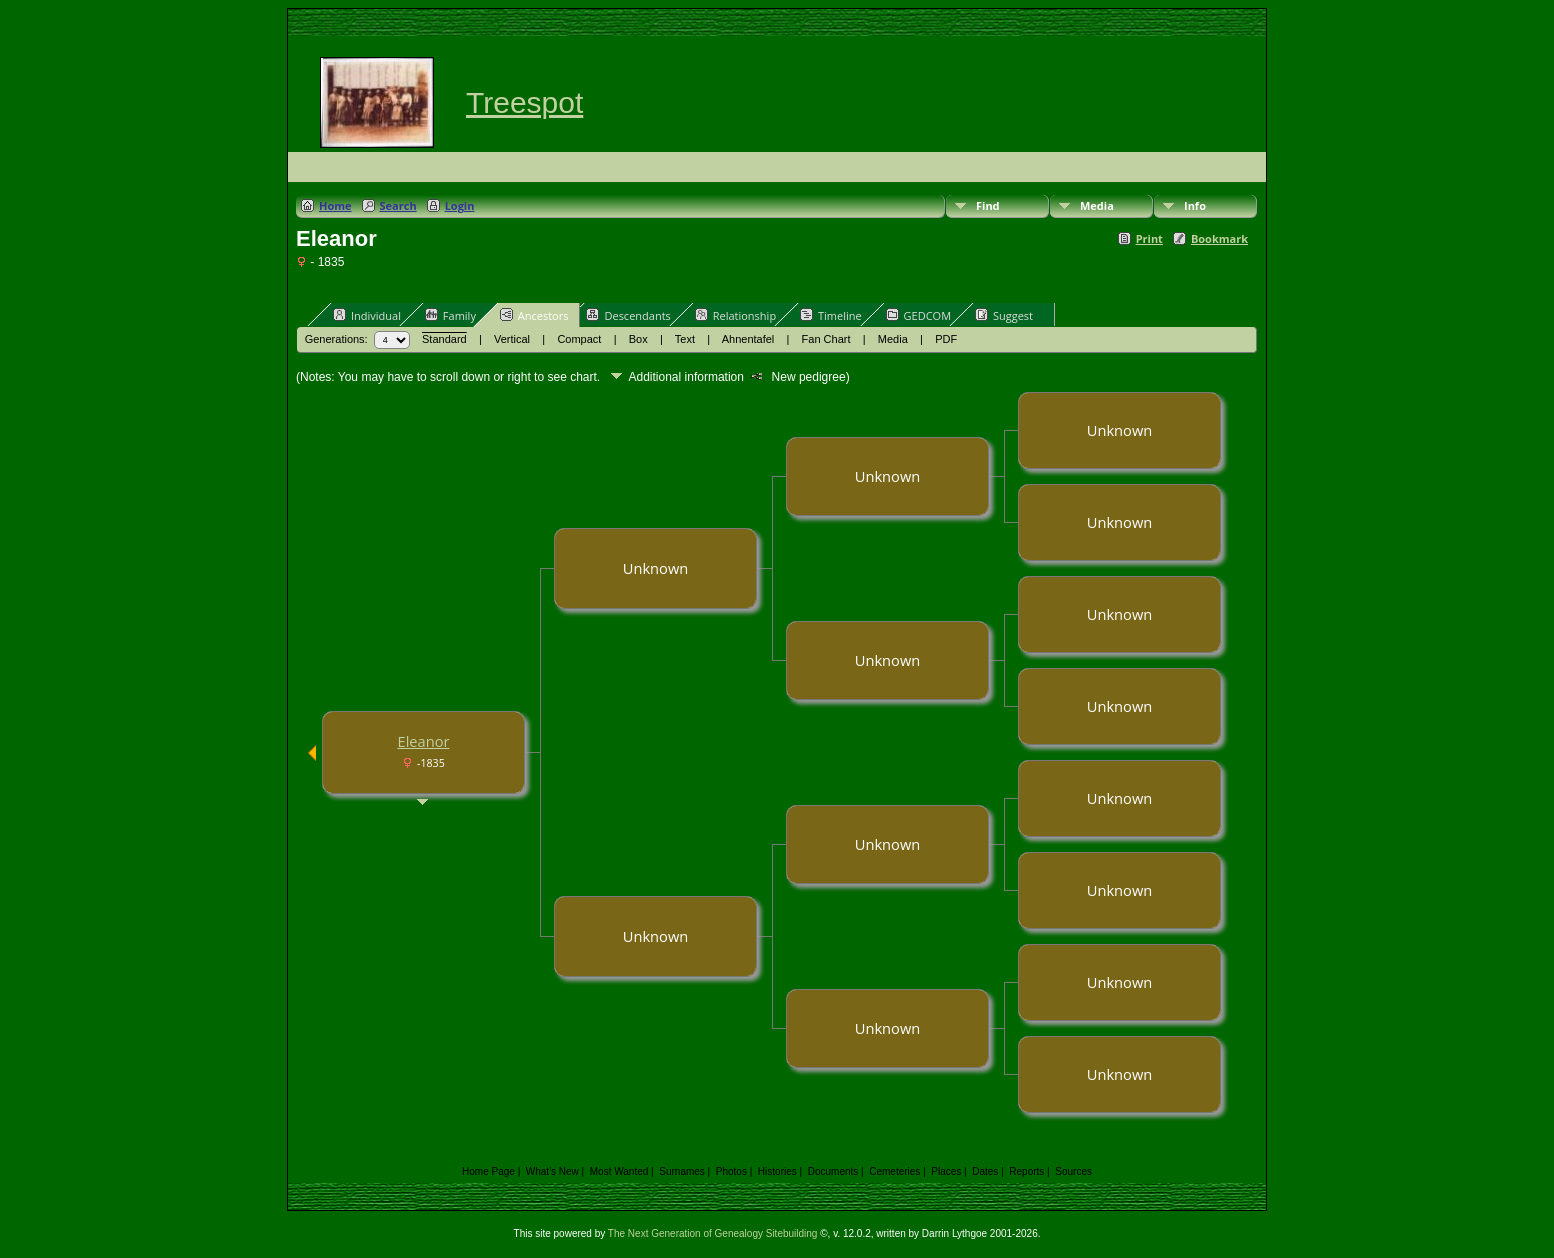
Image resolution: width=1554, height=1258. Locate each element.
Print (1149, 238)
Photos (731, 1171)
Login (460, 205)
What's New (552, 1171)
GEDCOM (918, 315)
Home (335, 205)
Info (1195, 205)
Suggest (1004, 315)
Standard (444, 339)
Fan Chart (826, 339)
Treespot (524, 102)
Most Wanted (619, 1171)
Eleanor (423, 741)
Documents (833, 1171)
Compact (579, 339)
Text (685, 339)
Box (638, 339)
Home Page (488, 1171)
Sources (1073, 1171)
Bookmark (1219, 238)
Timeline (831, 315)
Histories (777, 1171)
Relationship (735, 315)
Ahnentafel (748, 339)
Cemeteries (894, 1171)
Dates (985, 1171)
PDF (946, 339)
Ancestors (534, 315)
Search (398, 205)
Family (450, 315)
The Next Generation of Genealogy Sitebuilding (713, 1233)
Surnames (682, 1171)
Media (1097, 205)
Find (988, 205)
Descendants (628, 315)
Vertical (512, 339)
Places (946, 1171)
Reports (1026, 1171)
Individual (367, 315)
